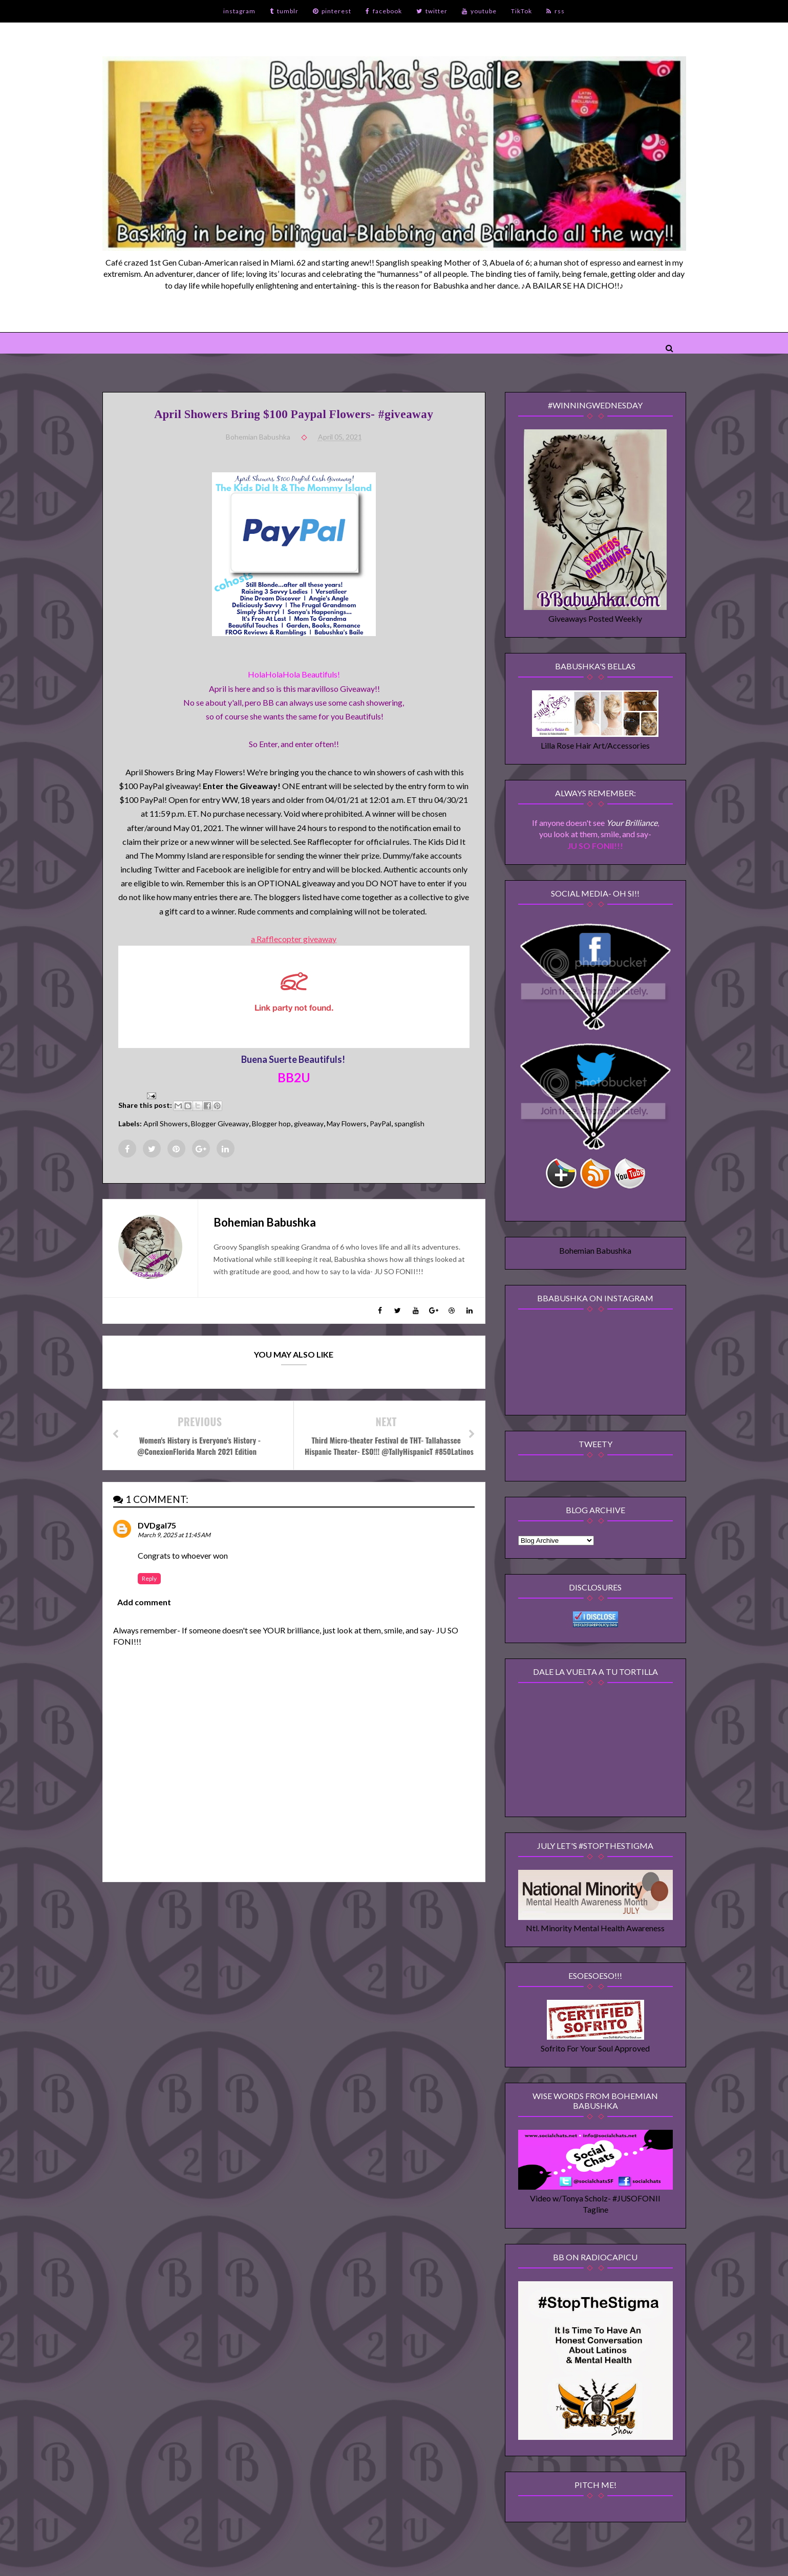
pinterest (332, 11)
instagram (239, 11)
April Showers (165, 1123)
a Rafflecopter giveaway (293, 939)
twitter (432, 11)
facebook (384, 11)
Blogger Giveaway (220, 1123)
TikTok (521, 11)
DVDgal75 (157, 1525)
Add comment (144, 1602)
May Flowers (347, 1123)
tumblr (284, 11)
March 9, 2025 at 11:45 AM (174, 1535)
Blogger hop (271, 1123)
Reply (149, 1578)
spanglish (409, 1123)
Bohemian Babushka (595, 1250)
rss (555, 11)
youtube (479, 11)
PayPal (380, 1123)
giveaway (309, 1123)
